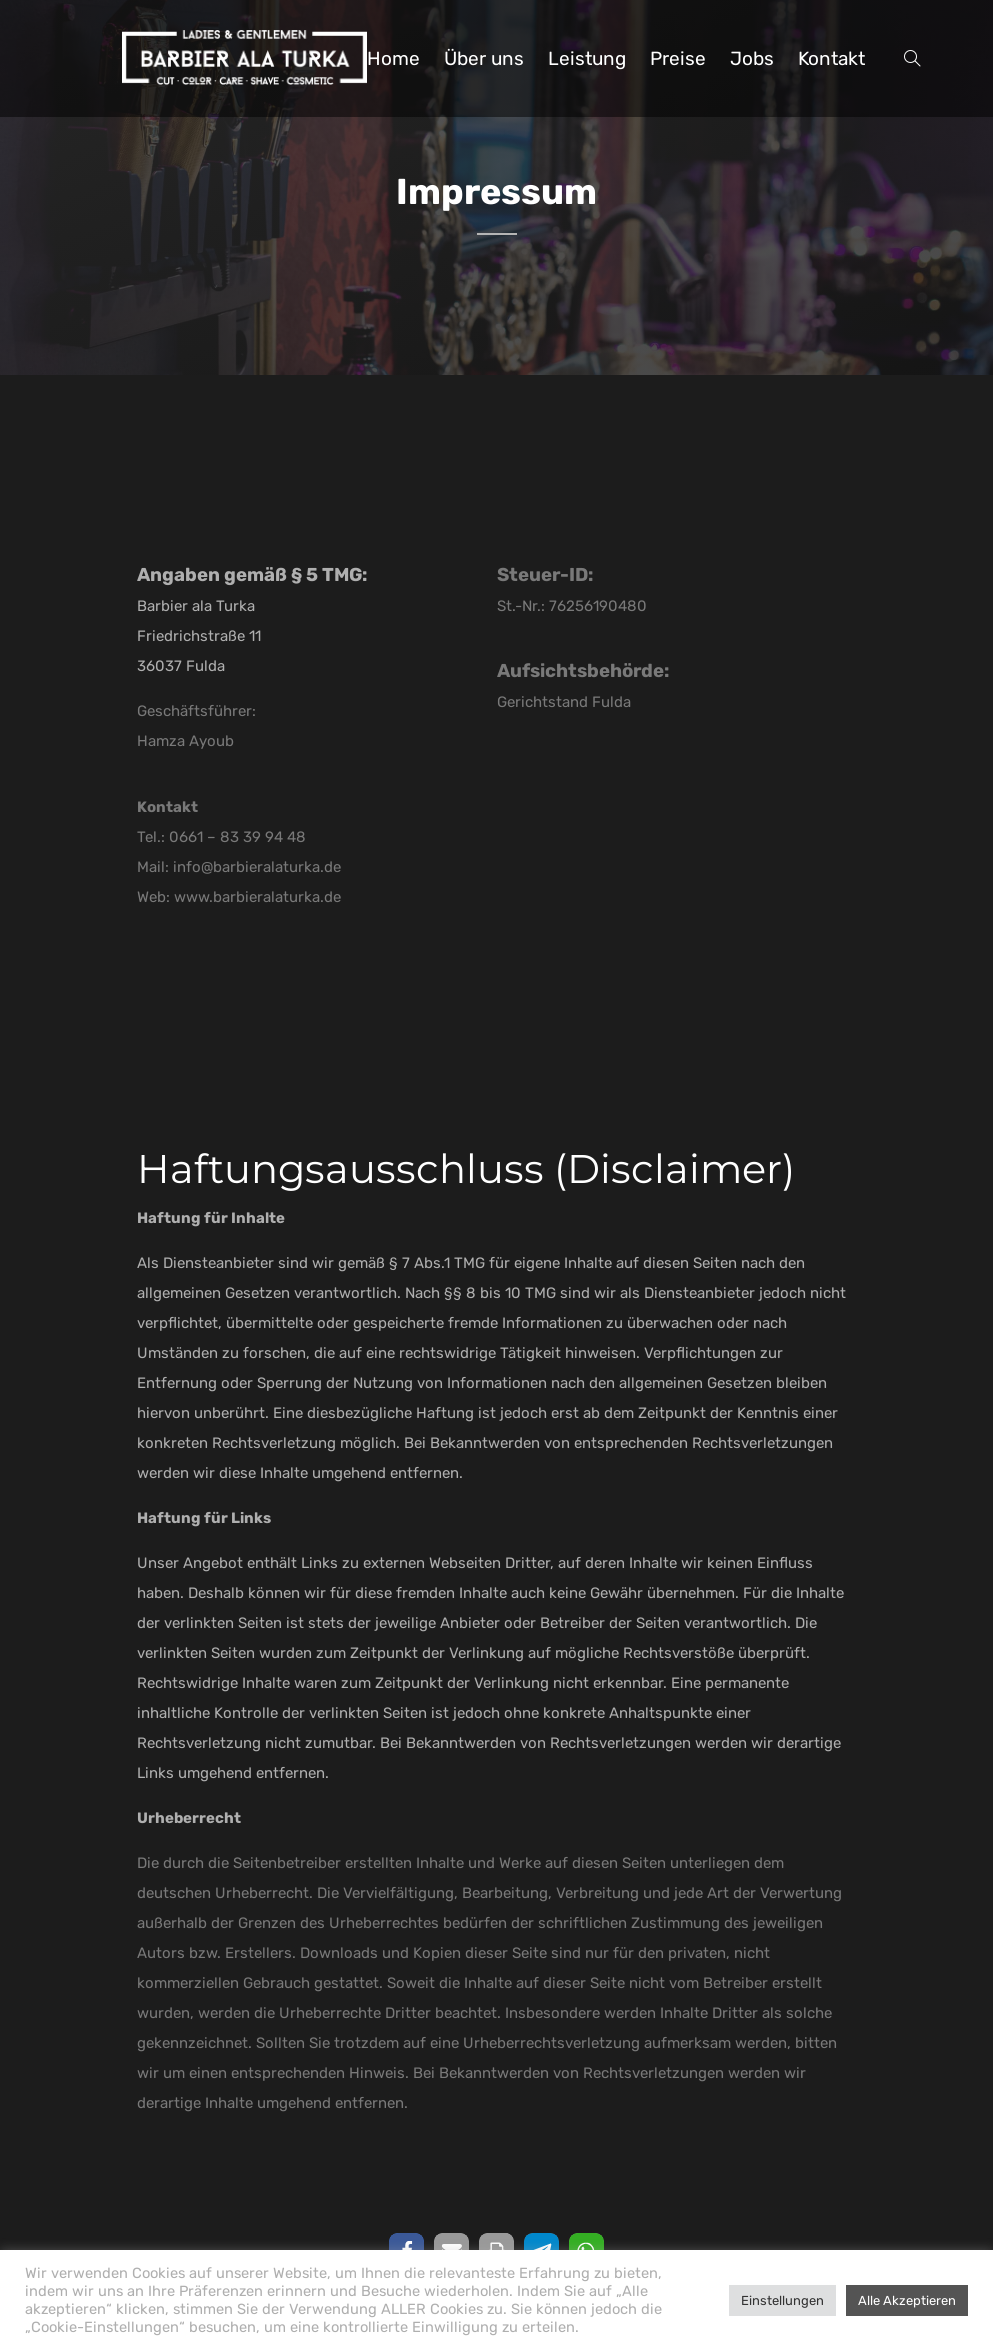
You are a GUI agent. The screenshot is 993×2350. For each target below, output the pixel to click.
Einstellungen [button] (782, 2300)
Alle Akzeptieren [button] (907, 2300)
